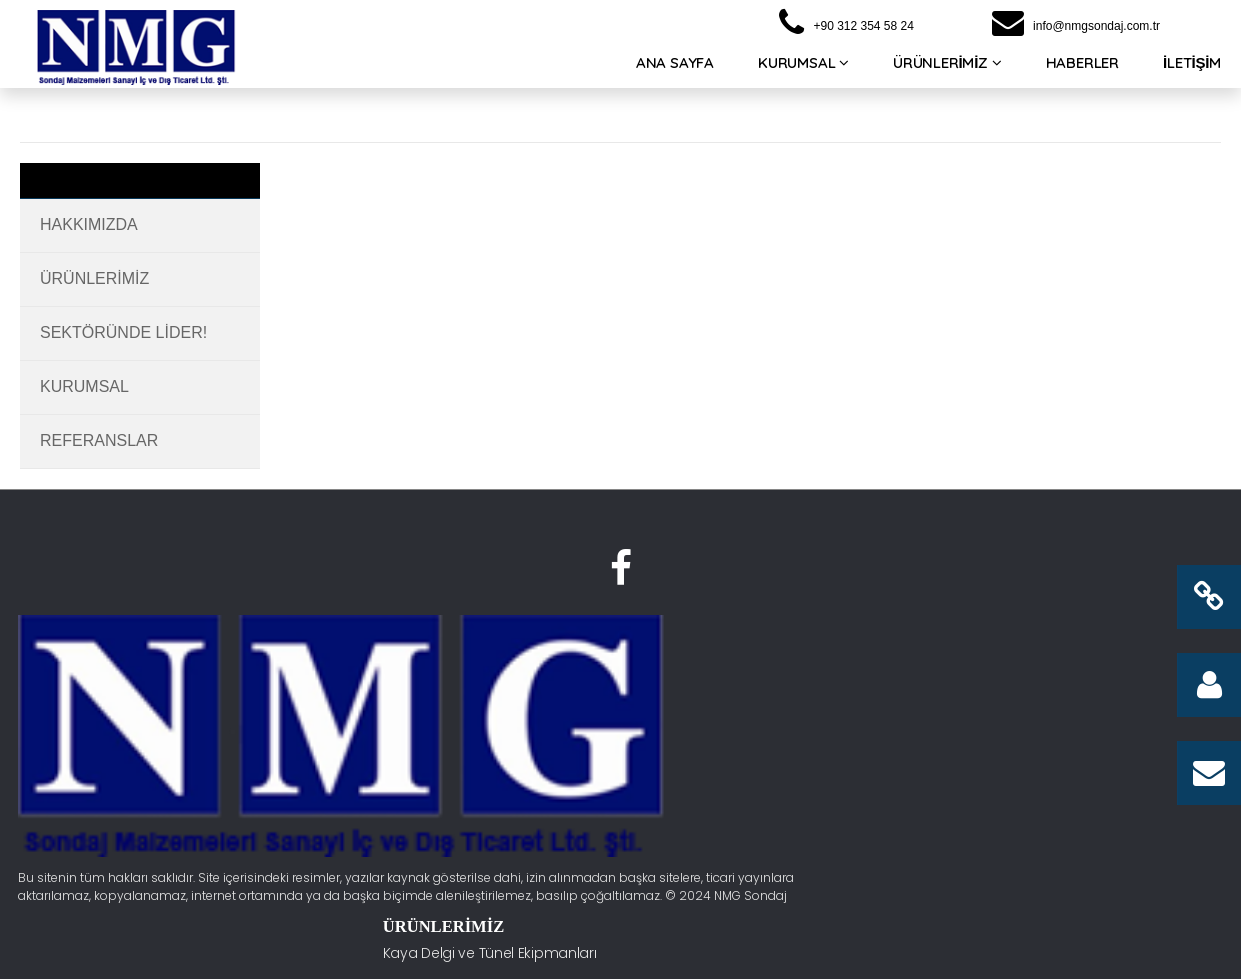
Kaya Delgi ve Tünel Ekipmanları (534, 671)
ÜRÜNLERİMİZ (947, 68)
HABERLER (1082, 68)
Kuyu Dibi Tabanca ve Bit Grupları (510, 788)
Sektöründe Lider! (123, 332)
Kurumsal (84, 386)
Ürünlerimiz (94, 278)
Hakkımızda (89, 224)
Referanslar (99, 440)
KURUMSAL (803, 68)
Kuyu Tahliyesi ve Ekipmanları (524, 741)
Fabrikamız (745, 706)
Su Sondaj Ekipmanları (501, 706)
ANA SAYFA (675, 68)
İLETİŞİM (1192, 68)
